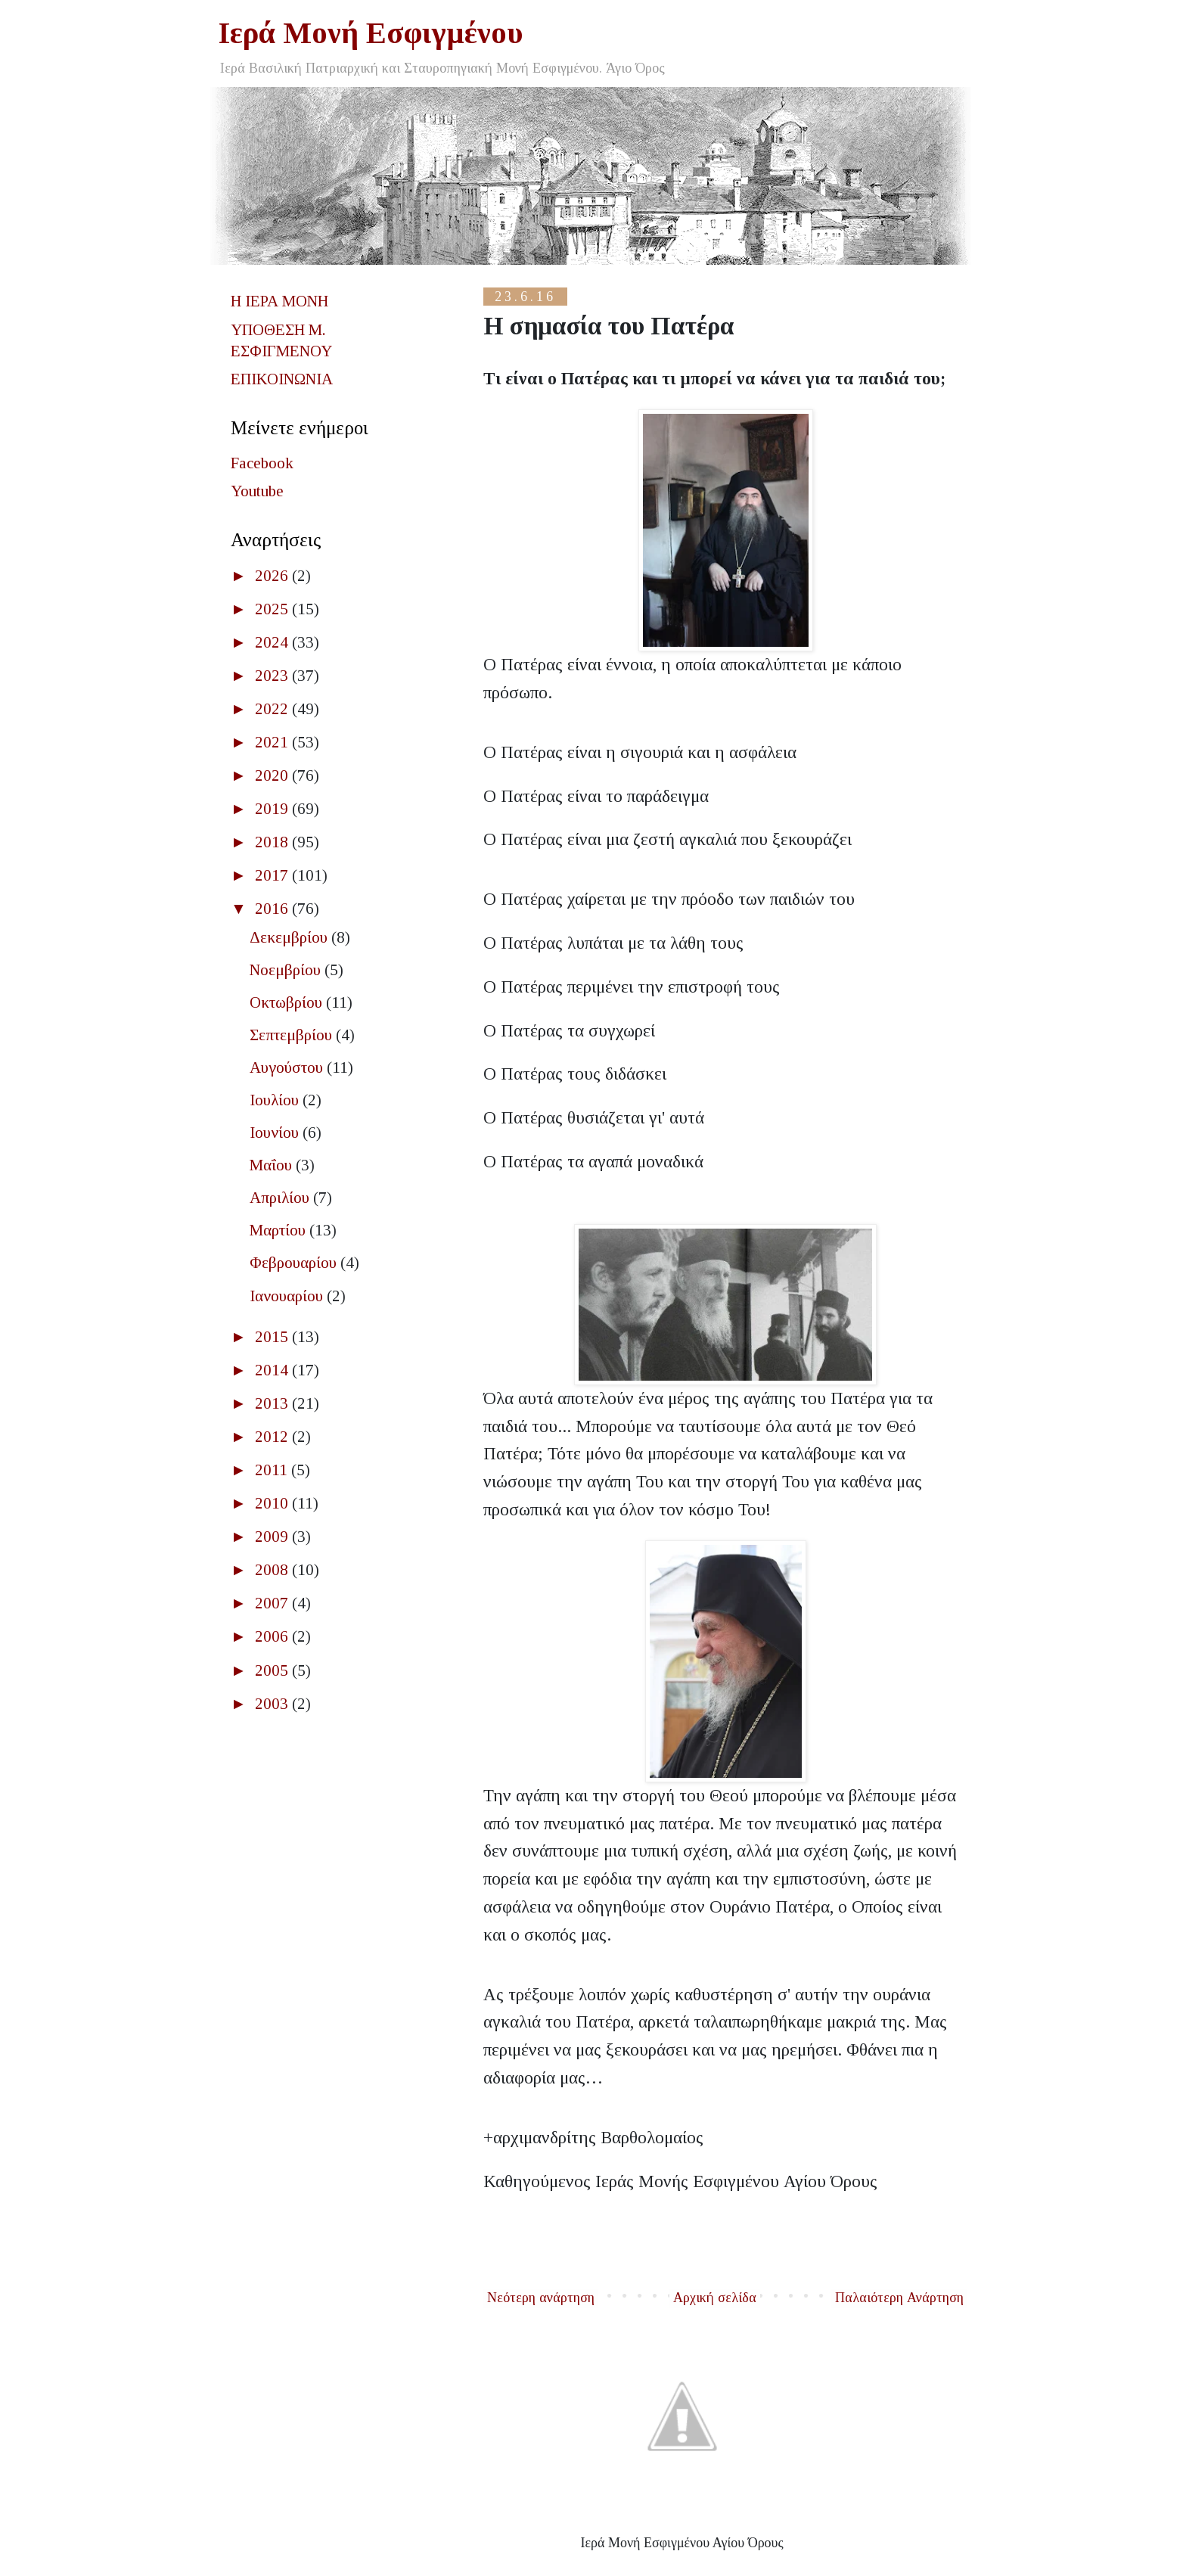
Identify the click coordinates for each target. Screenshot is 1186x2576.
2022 (273, 709)
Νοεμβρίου (287, 970)
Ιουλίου (276, 1100)
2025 (273, 609)
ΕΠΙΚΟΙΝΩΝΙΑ (282, 379)
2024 (273, 642)
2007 (273, 1603)
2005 (273, 1670)
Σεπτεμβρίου (293, 1035)
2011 (273, 1470)
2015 (273, 1337)
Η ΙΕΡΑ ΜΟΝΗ (279, 301)
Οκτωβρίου (288, 1002)
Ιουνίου (276, 1132)
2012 (273, 1437)
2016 (273, 909)
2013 (273, 1403)
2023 (273, 676)
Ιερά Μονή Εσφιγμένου (371, 33)
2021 (273, 742)
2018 (273, 842)
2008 (273, 1570)
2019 (273, 809)
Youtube (257, 491)
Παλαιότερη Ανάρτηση (899, 2297)
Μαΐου (273, 1165)
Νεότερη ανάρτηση (541, 2297)
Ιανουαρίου (288, 1296)
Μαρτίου (279, 1230)
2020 (273, 775)
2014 (273, 1370)
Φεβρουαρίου (295, 1263)
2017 (273, 875)
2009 (273, 1536)
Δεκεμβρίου (290, 937)
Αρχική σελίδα (714, 2297)
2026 (273, 576)
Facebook (262, 463)
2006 (273, 1636)
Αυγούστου (288, 1067)
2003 (273, 1704)
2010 (273, 1503)
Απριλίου (281, 1198)
